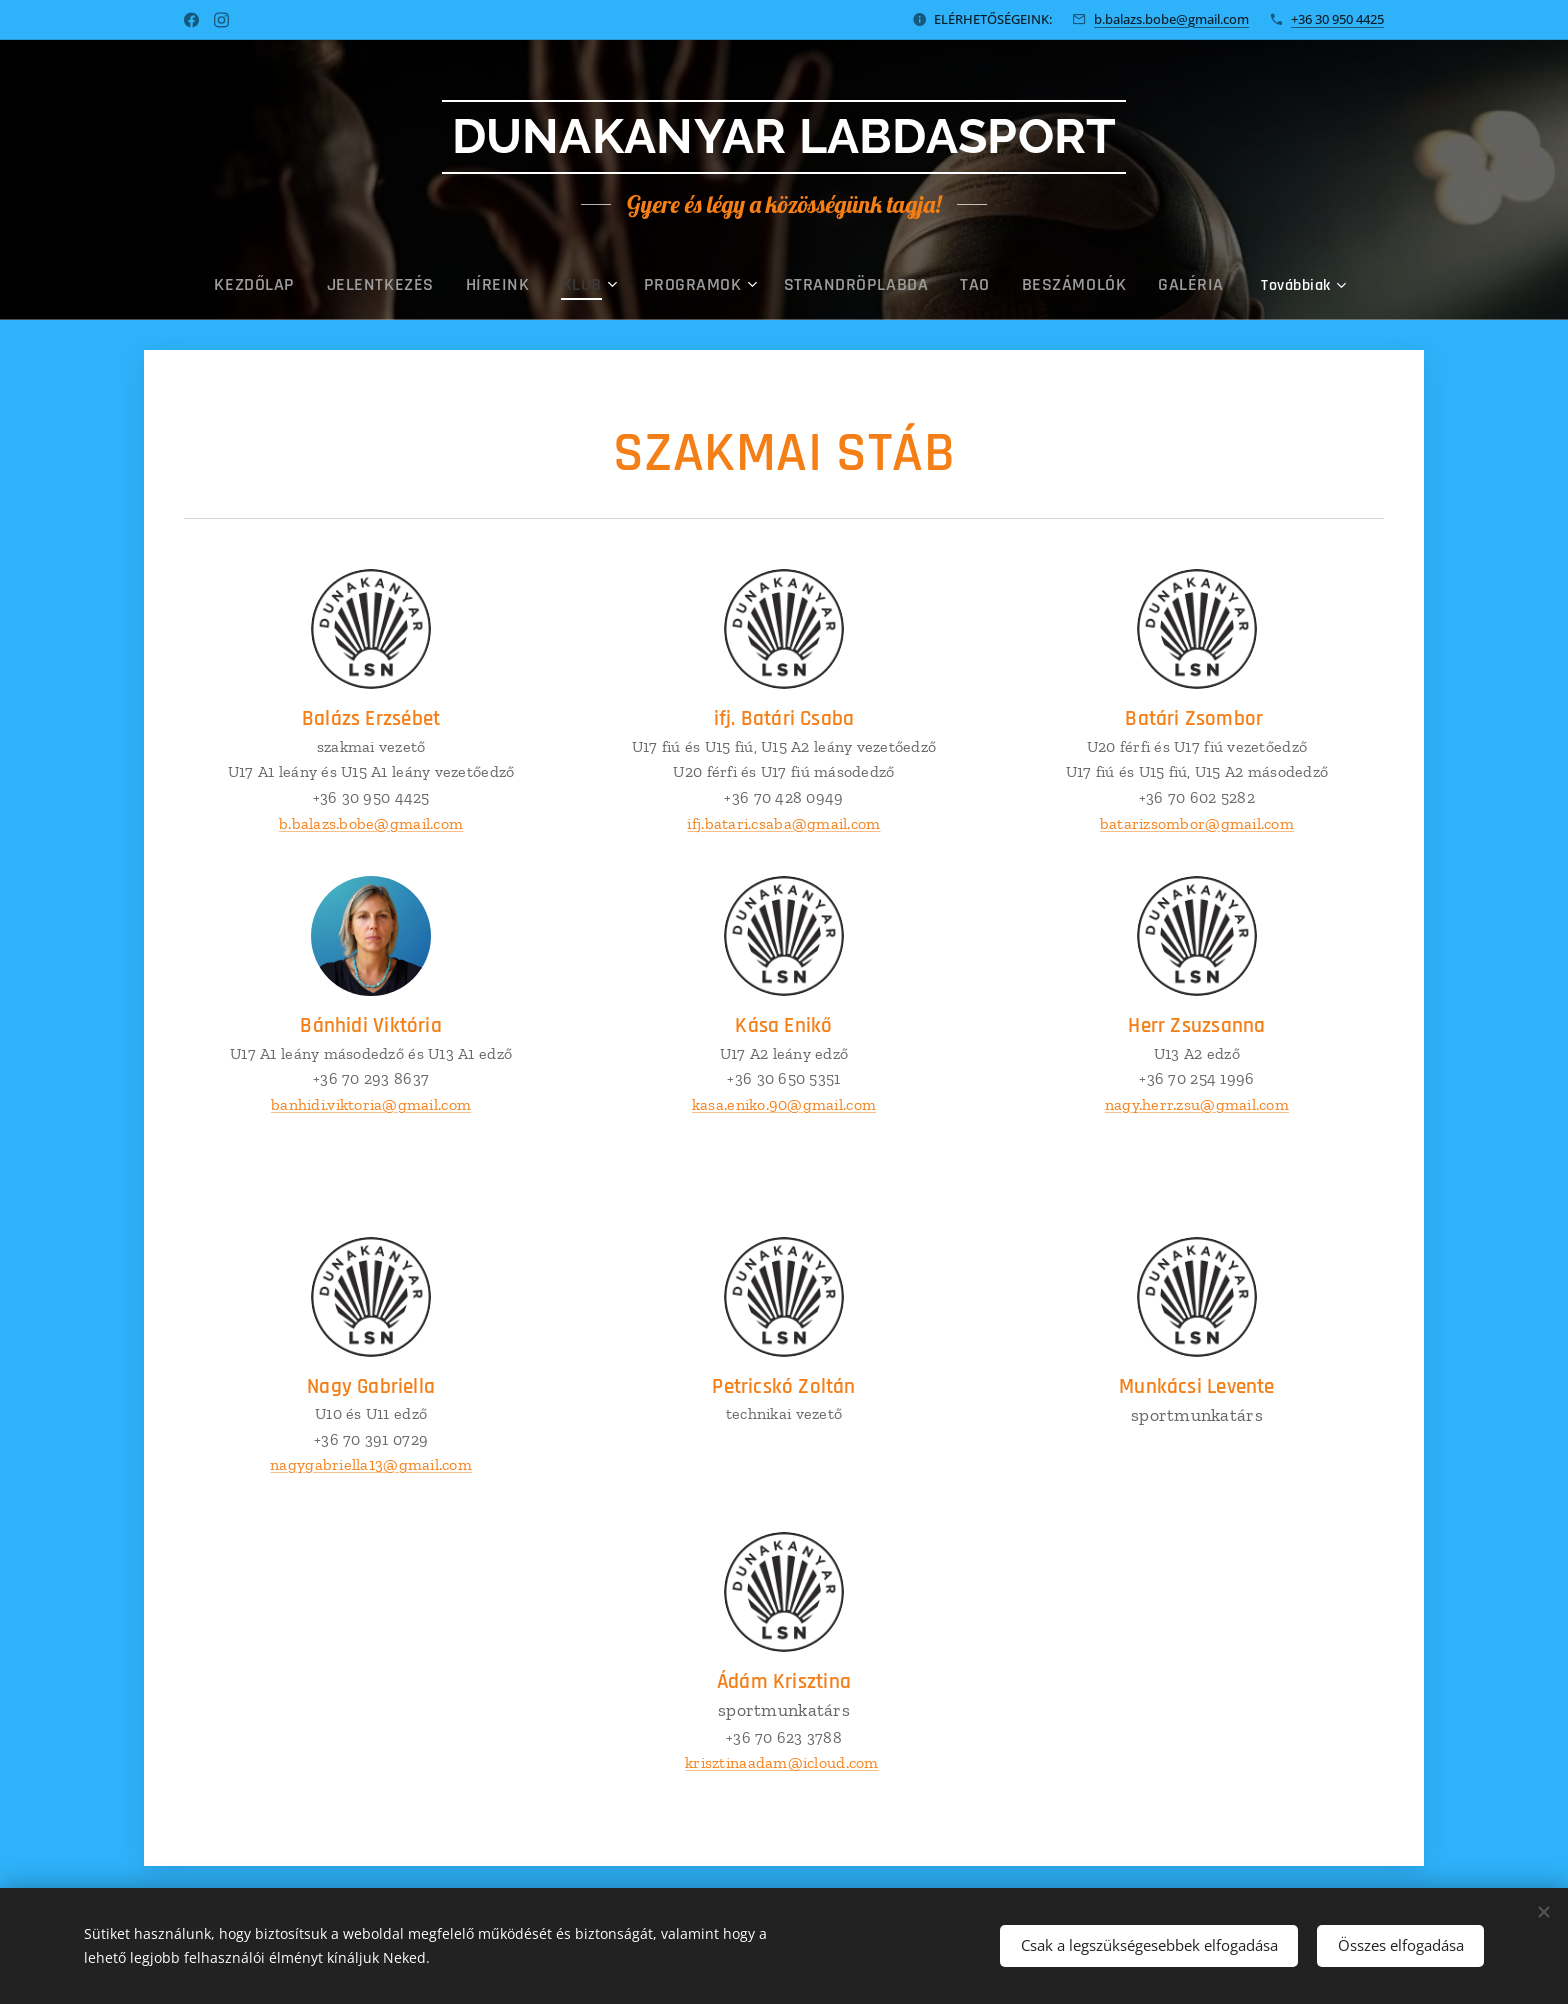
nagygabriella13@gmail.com (371, 1464)
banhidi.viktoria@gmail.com (371, 1103)
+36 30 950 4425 (1337, 19)
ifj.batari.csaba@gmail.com (783, 822)
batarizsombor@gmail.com (1197, 822)
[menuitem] (345, 285)
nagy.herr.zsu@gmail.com (1197, 1103)
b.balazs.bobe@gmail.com (1171, 19)
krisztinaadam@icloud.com (781, 1762)
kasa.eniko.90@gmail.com (784, 1103)
